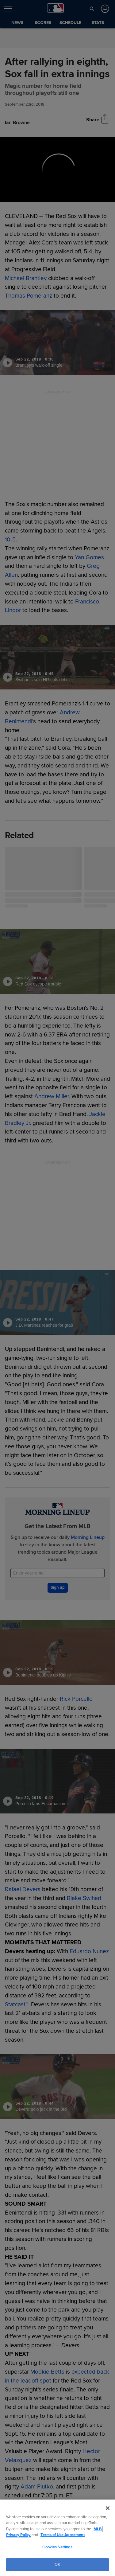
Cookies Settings (57, 2547)
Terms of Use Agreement (62, 2534)
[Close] (107, 2508)
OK (57, 2564)
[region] (57, 2538)
